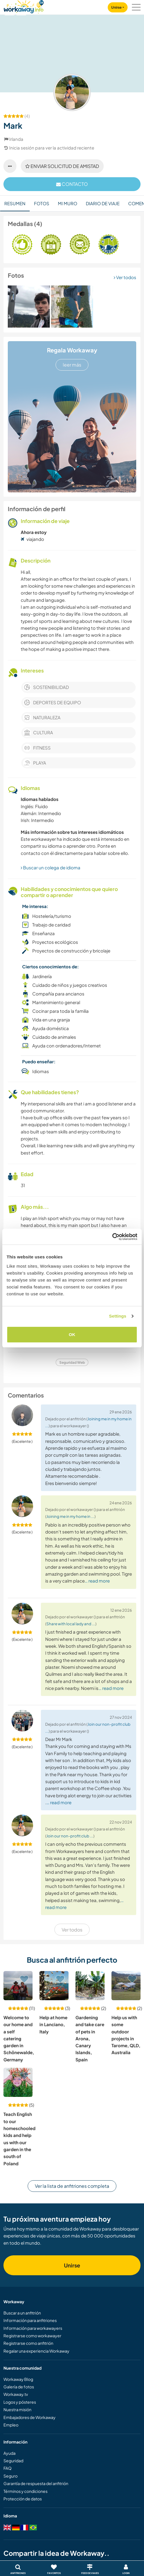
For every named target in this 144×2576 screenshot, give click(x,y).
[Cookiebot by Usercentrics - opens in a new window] (112, 1237)
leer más (72, 365)
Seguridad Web (72, 1362)
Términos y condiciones (25, 2491)
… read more (97, 1580)
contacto (72, 184)
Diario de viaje (103, 203)
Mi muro (67, 203)
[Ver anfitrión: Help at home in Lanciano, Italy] (54, 1985)
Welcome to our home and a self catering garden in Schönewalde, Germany (18, 2038)
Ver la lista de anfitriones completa (72, 2186)
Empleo (10, 2424)
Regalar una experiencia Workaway (36, 2350)
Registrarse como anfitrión (28, 2343)
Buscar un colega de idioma (50, 867)
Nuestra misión (17, 2409)
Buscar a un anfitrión (22, 2312)
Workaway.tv (15, 2394)
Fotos (41, 203)
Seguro (10, 2475)
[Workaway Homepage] (23, 6)
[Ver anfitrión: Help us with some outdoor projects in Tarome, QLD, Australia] (126, 1985)
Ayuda (9, 2453)
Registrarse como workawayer (32, 2335)
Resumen (14, 203)
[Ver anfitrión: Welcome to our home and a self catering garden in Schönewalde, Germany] (18, 1985)
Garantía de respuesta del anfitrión (35, 2483)
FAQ (7, 2468)
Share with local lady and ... (70, 1623)
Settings (117, 1316)
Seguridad (13, 2460)
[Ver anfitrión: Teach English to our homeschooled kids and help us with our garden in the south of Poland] (18, 2082)
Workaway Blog (18, 2379)
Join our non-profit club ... (69, 1835)
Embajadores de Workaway (29, 2417)
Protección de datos (22, 2498)
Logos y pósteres (19, 2402)
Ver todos (125, 277)
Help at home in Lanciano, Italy (53, 2024)
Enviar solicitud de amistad (62, 166)
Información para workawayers (32, 2328)
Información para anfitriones (30, 2320)
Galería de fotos (18, 2386)
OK (72, 1334)
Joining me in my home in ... (70, 1516)
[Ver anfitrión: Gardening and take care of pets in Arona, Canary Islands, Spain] (90, 1985)
